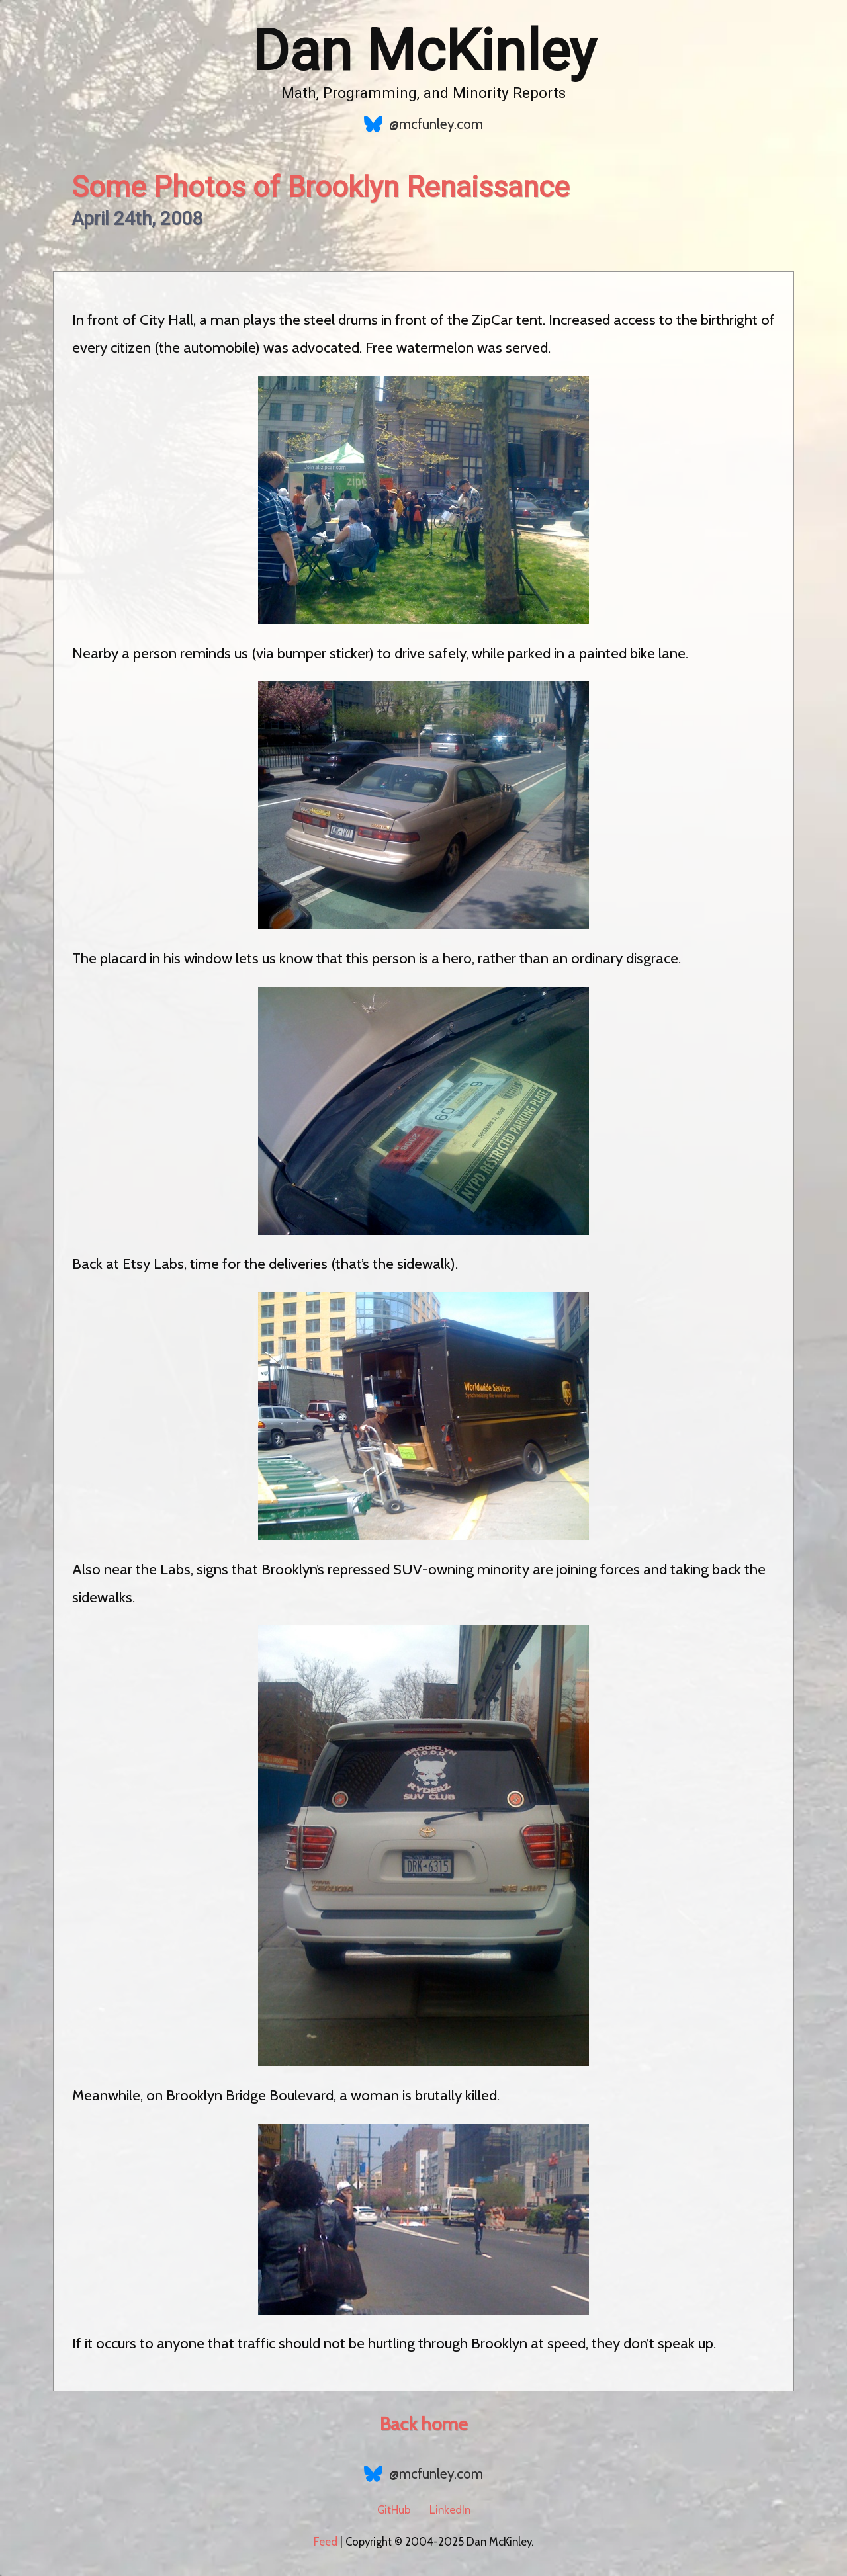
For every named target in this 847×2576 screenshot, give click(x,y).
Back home (423, 2424)
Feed (325, 2541)
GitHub (394, 2509)
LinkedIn (449, 2509)
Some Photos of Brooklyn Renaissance (320, 187)
